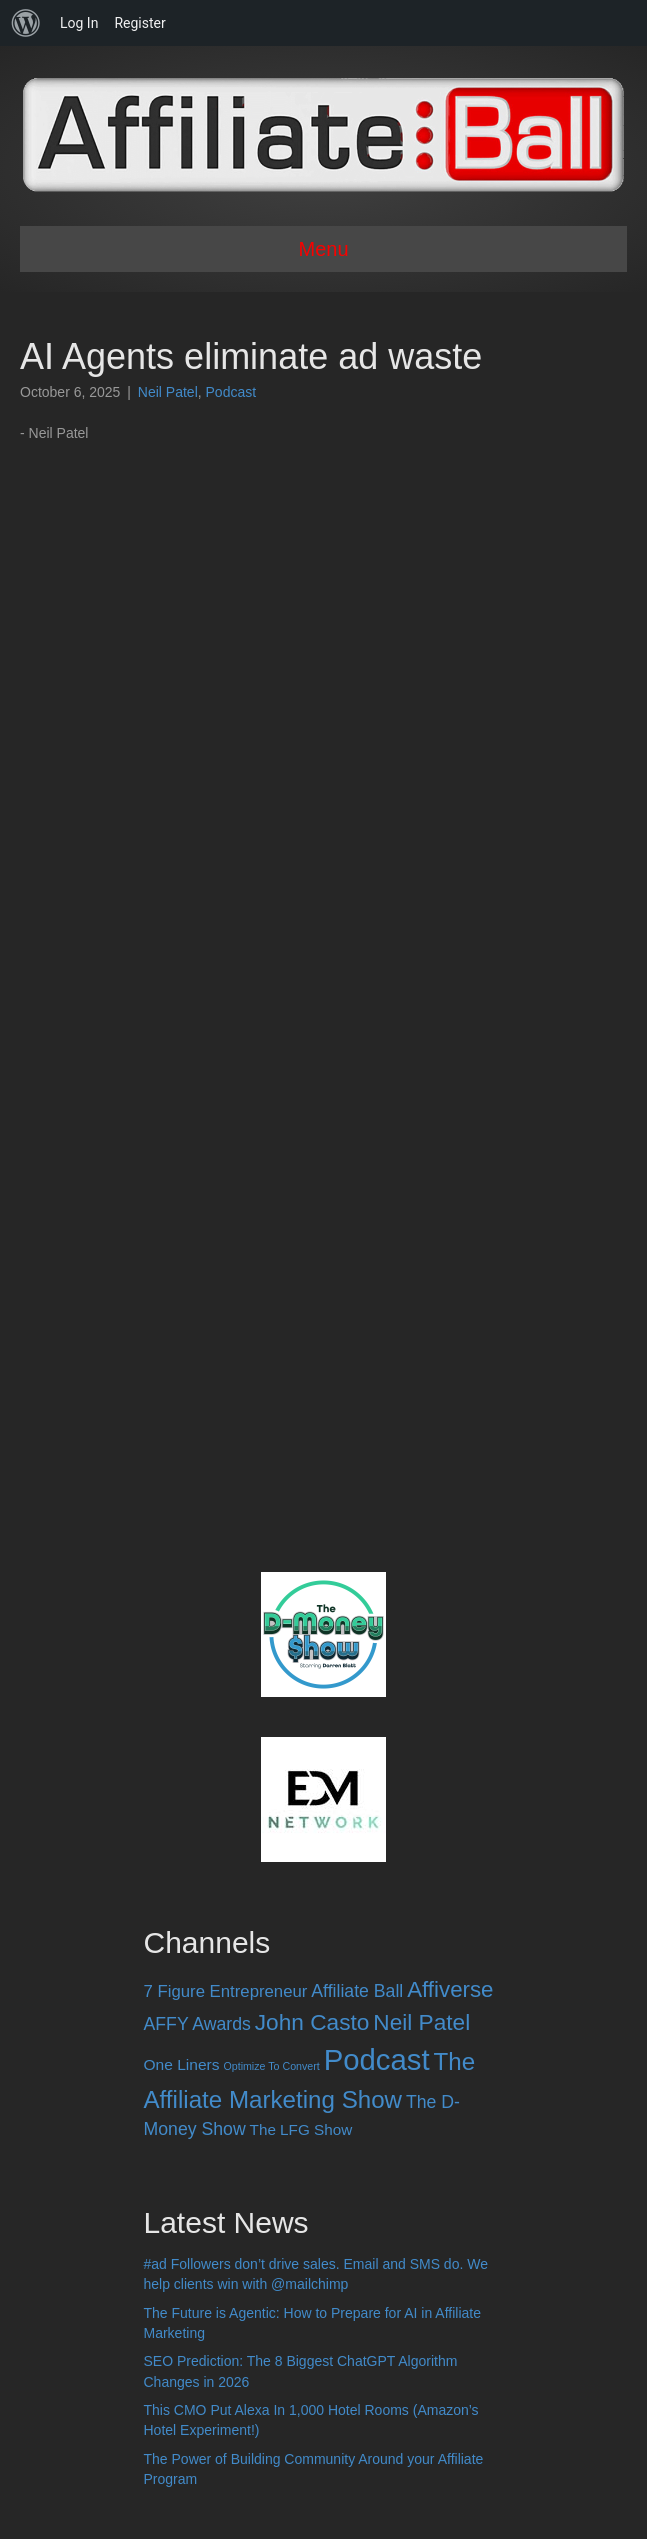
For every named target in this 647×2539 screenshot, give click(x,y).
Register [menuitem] (139, 23)
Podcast (231, 392)
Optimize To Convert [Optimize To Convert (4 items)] (271, 2066)
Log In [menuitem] (79, 23)
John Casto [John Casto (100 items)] (312, 2022)
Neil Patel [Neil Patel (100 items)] (421, 2022)
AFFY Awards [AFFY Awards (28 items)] (197, 2024)
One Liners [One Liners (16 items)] (182, 2064)
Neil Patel (168, 392)
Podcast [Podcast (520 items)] (377, 2059)
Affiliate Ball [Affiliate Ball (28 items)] (357, 1991)
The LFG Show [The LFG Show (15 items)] (301, 2129)
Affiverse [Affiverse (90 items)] (450, 1989)
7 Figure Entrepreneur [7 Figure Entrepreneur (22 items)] (226, 1991)
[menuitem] (26, 23)
